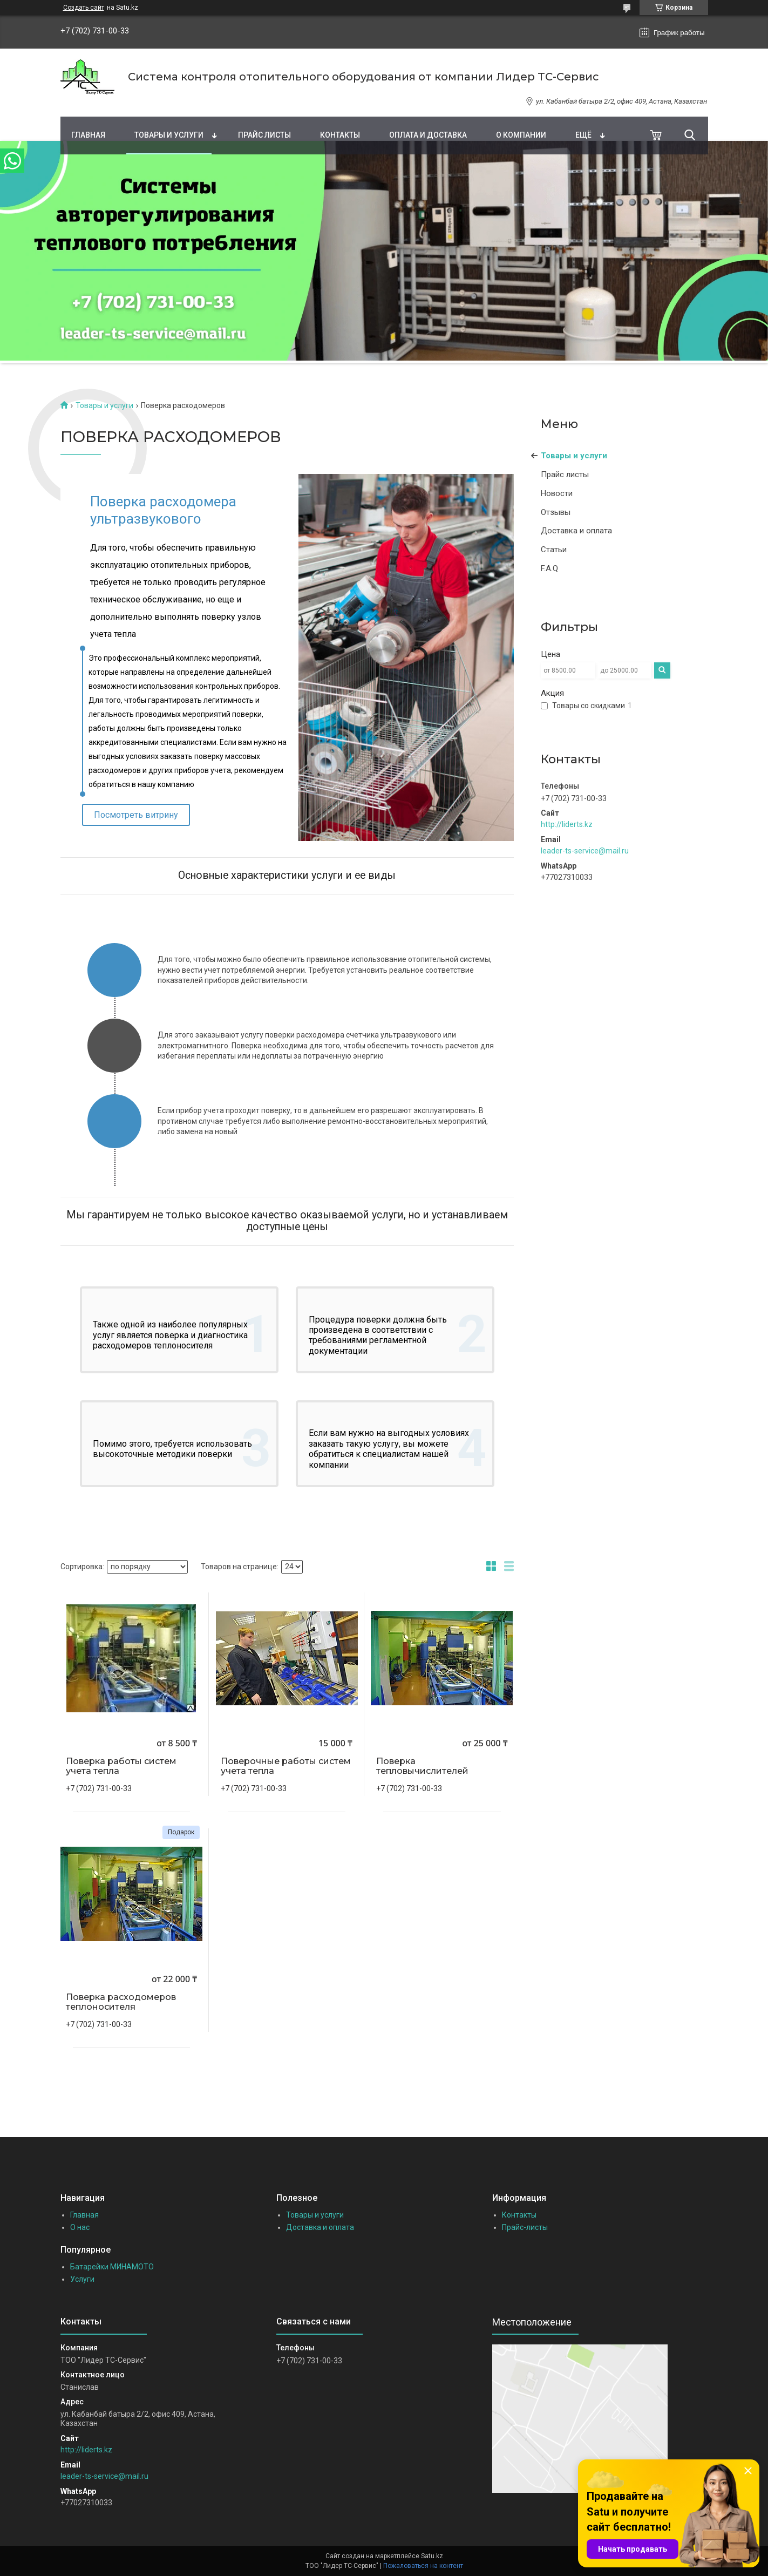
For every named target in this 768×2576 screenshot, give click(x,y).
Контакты (340, 135)
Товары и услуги (168, 135)
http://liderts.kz (567, 824)
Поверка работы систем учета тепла (121, 1766)
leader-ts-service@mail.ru (585, 850)
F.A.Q (549, 568)
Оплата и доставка (428, 135)
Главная (88, 135)
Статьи (554, 549)
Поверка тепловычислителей (422, 1766)
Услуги (82, 2279)
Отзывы (555, 512)
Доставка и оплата (576, 530)
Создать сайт (83, 7)
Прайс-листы (525, 2227)
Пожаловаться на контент (423, 2566)
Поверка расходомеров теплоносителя (121, 2002)
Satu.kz (432, 2556)
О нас (80, 2227)
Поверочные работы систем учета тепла (286, 1766)
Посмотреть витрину (136, 815)
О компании (521, 135)
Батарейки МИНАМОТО (112, 2266)
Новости (557, 493)
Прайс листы (264, 135)
